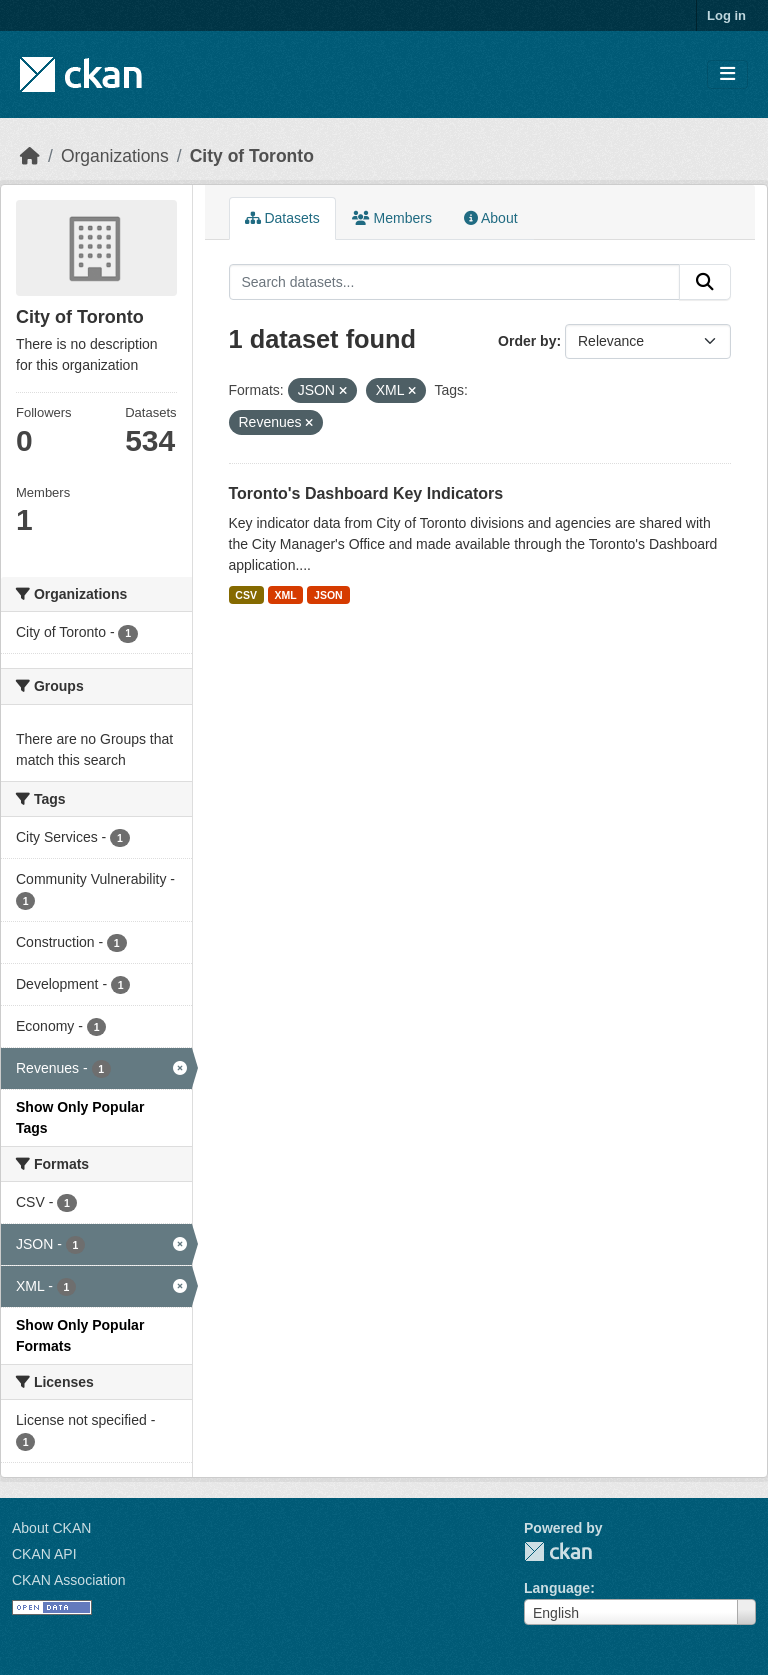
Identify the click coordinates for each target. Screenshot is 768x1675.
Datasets (282, 218)
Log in (726, 15)
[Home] (30, 156)
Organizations (115, 156)
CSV (246, 595)
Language (557, 1588)
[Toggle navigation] (727, 74)
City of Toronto (252, 156)
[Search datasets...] (455, 282)
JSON (328, 595)
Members (392, 218)
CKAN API (44, 1554)
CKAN (558, 1551)
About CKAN (51, 1528)
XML (285, 595)
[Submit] (705, 282)
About (491, 218)
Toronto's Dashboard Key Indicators (366, 493)
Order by (527, 341)
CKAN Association (69, 1580)
